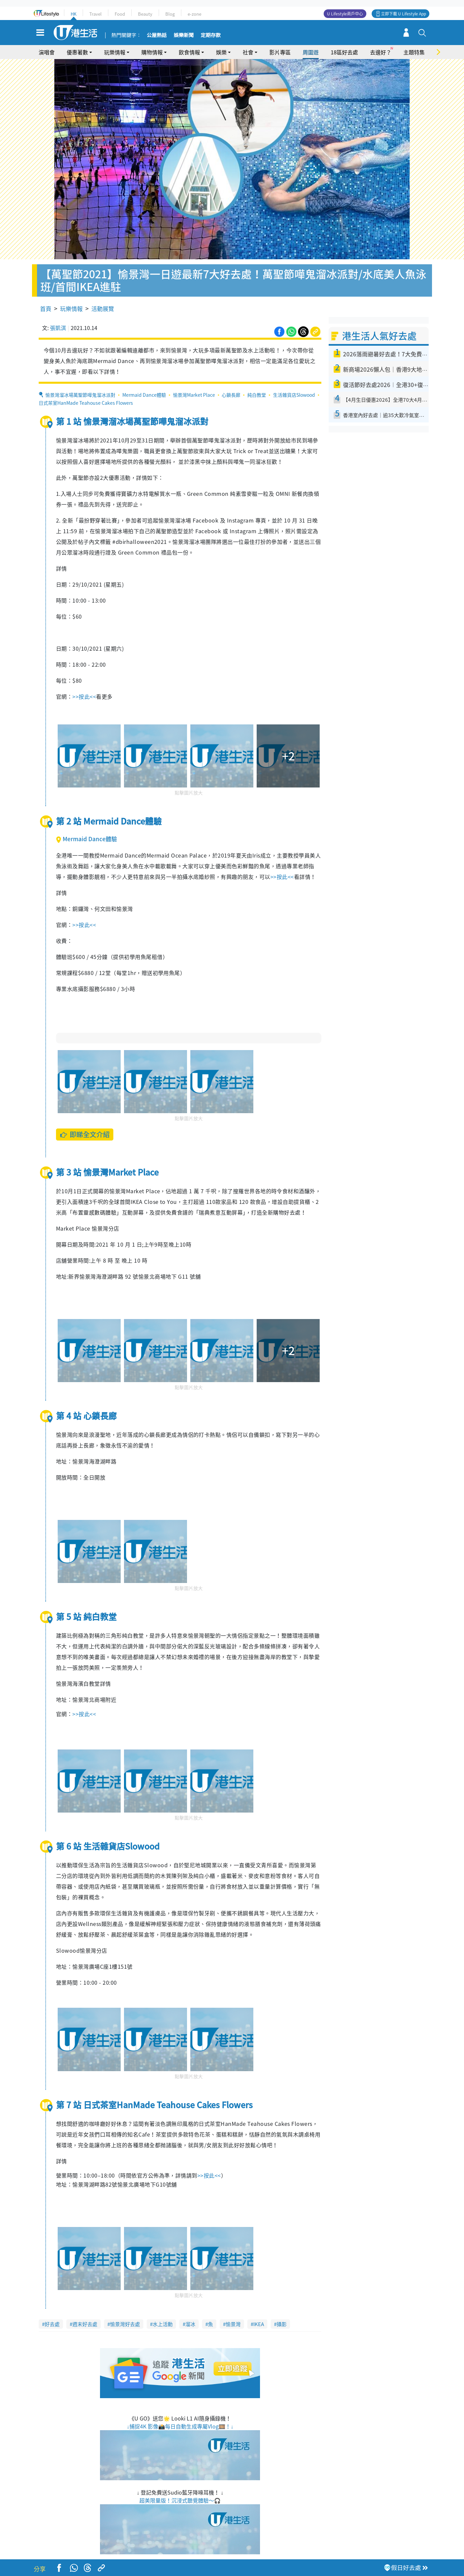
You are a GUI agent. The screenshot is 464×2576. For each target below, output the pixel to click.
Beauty (145, 14)
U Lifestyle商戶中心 (345, 14)
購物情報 (152, 52)
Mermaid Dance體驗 (144, 394)
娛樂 (221, 52)
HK (73, 14)
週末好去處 (84, 2324)
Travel (95, 14)
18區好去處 (344, 52)
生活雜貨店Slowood (294, 394)
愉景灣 (233, 2324)
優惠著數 (77, 52)
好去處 (52, 2324)
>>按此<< (84, 696)
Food (120, 14)
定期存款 (211, 35)
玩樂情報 (114, 52)
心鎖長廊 (231, 394)
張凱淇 (58, 328)
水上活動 (163, 2324)
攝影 (282, 2324)
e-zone (194, 14)
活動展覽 (102, 308)
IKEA (258, 2324)
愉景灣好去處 (125, 2324)
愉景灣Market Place (194, 394)
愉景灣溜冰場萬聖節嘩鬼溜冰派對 (80, 394)
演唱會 (47, 52)
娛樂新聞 (184, 35)
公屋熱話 (157, 35)
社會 (248, 52)
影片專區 (280, 52)
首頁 (45, 308)
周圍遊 (311, 52)
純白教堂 (256, 394)
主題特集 (414, 52)
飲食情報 (189, 52)
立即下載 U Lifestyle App (403, 14)
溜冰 (190, 2324)
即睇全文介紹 (84, 1134)
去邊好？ (380, 52)
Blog (170, 14)
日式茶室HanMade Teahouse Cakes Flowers (86, 402)
